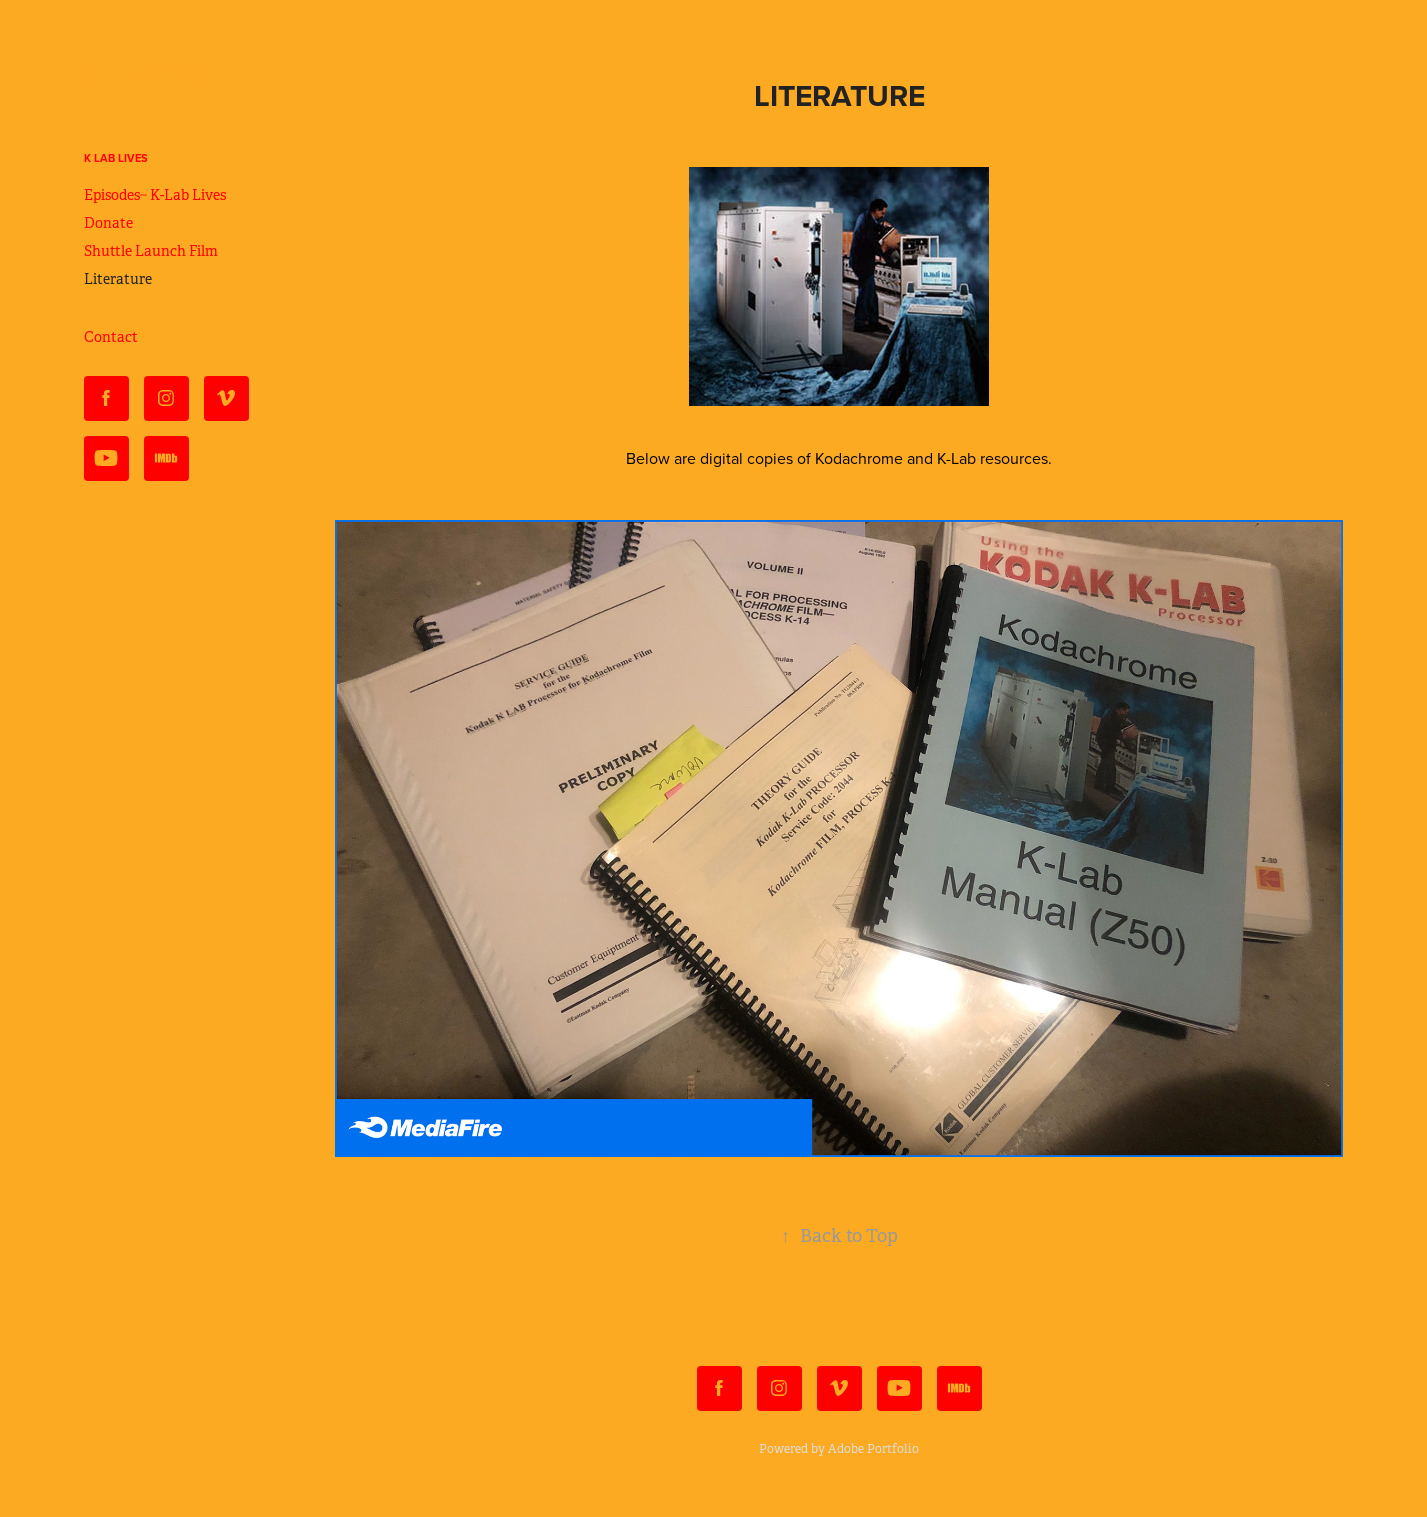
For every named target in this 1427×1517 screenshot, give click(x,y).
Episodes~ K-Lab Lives (155, 195)
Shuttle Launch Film (151, 251)
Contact (111, 337)
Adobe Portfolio (873, 1449)
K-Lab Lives (149, 74)
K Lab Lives (116, 158)
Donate (108, 223)
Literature (118, 279)
